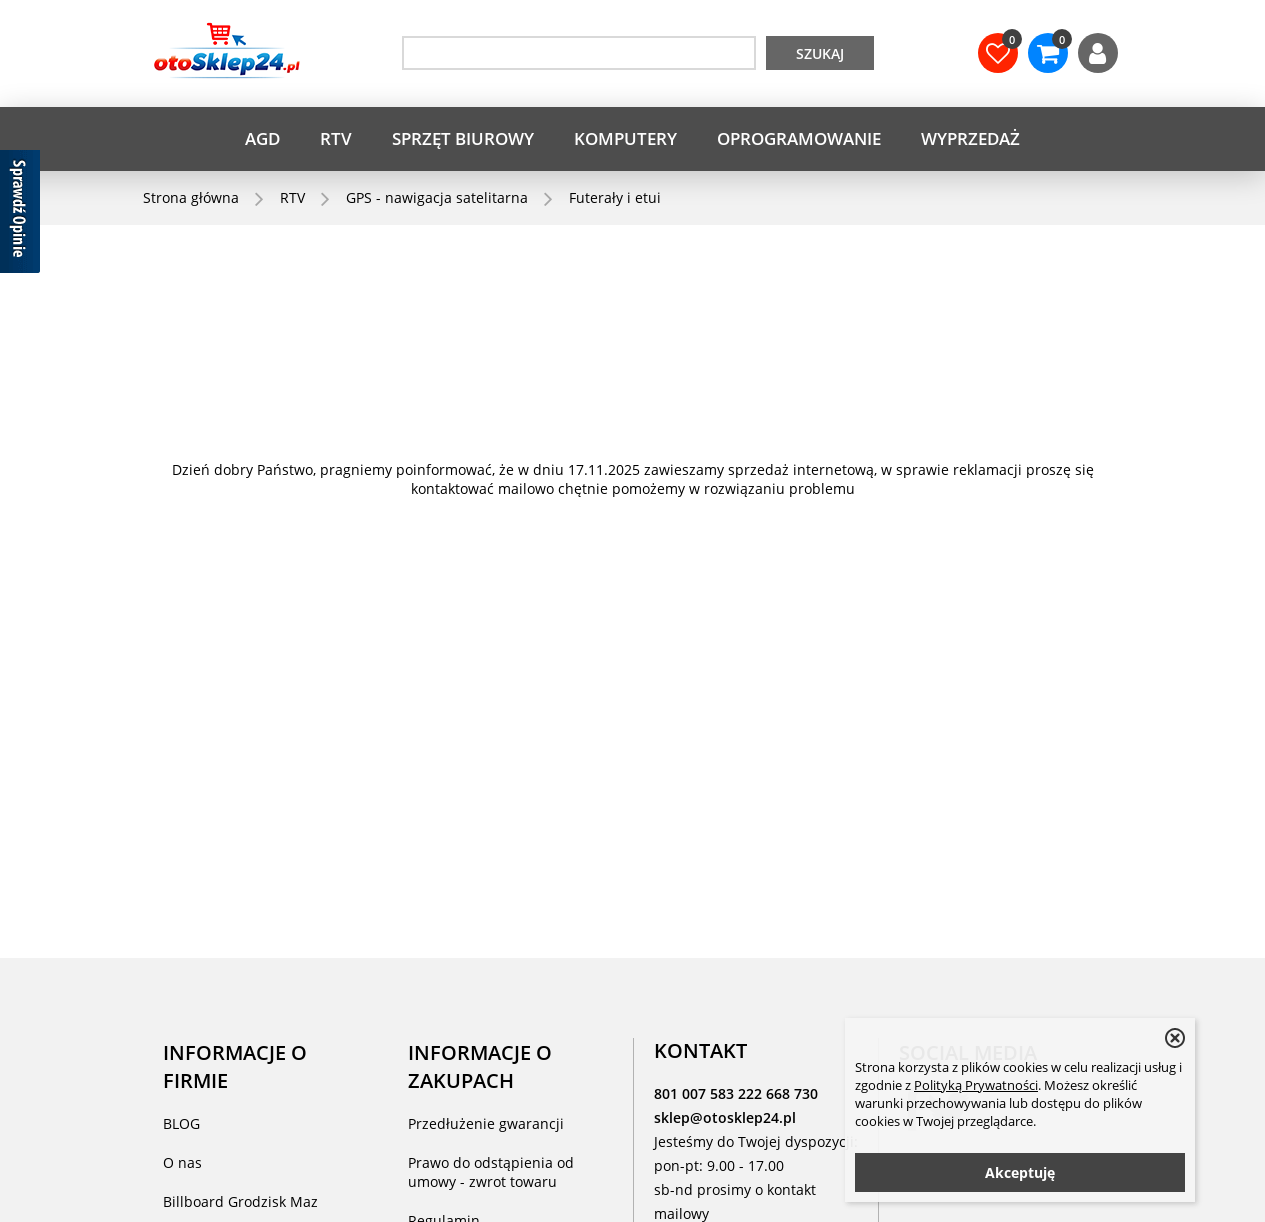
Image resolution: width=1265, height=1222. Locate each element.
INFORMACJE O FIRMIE (235, 1066)
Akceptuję (1020, 1172)
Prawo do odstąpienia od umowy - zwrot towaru (491, 1172)
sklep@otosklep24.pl (725, 1117)
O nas (182, 1162)
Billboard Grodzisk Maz (240, 1201)
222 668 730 (778, 1093)
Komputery (625, 138)
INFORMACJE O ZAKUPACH (480, 1066)
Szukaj (820, 53)
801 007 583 (696, 1093)
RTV (336, 138)
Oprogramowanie (799, 138)
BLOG (181, 1123)
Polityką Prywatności (976, 1085)
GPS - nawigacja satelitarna (437, 197)
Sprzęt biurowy (463, 138)
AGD (262, 138)
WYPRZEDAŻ (970, 138)
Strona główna (191, 197)
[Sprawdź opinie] (20, 215)
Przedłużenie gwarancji (486, 1123)
